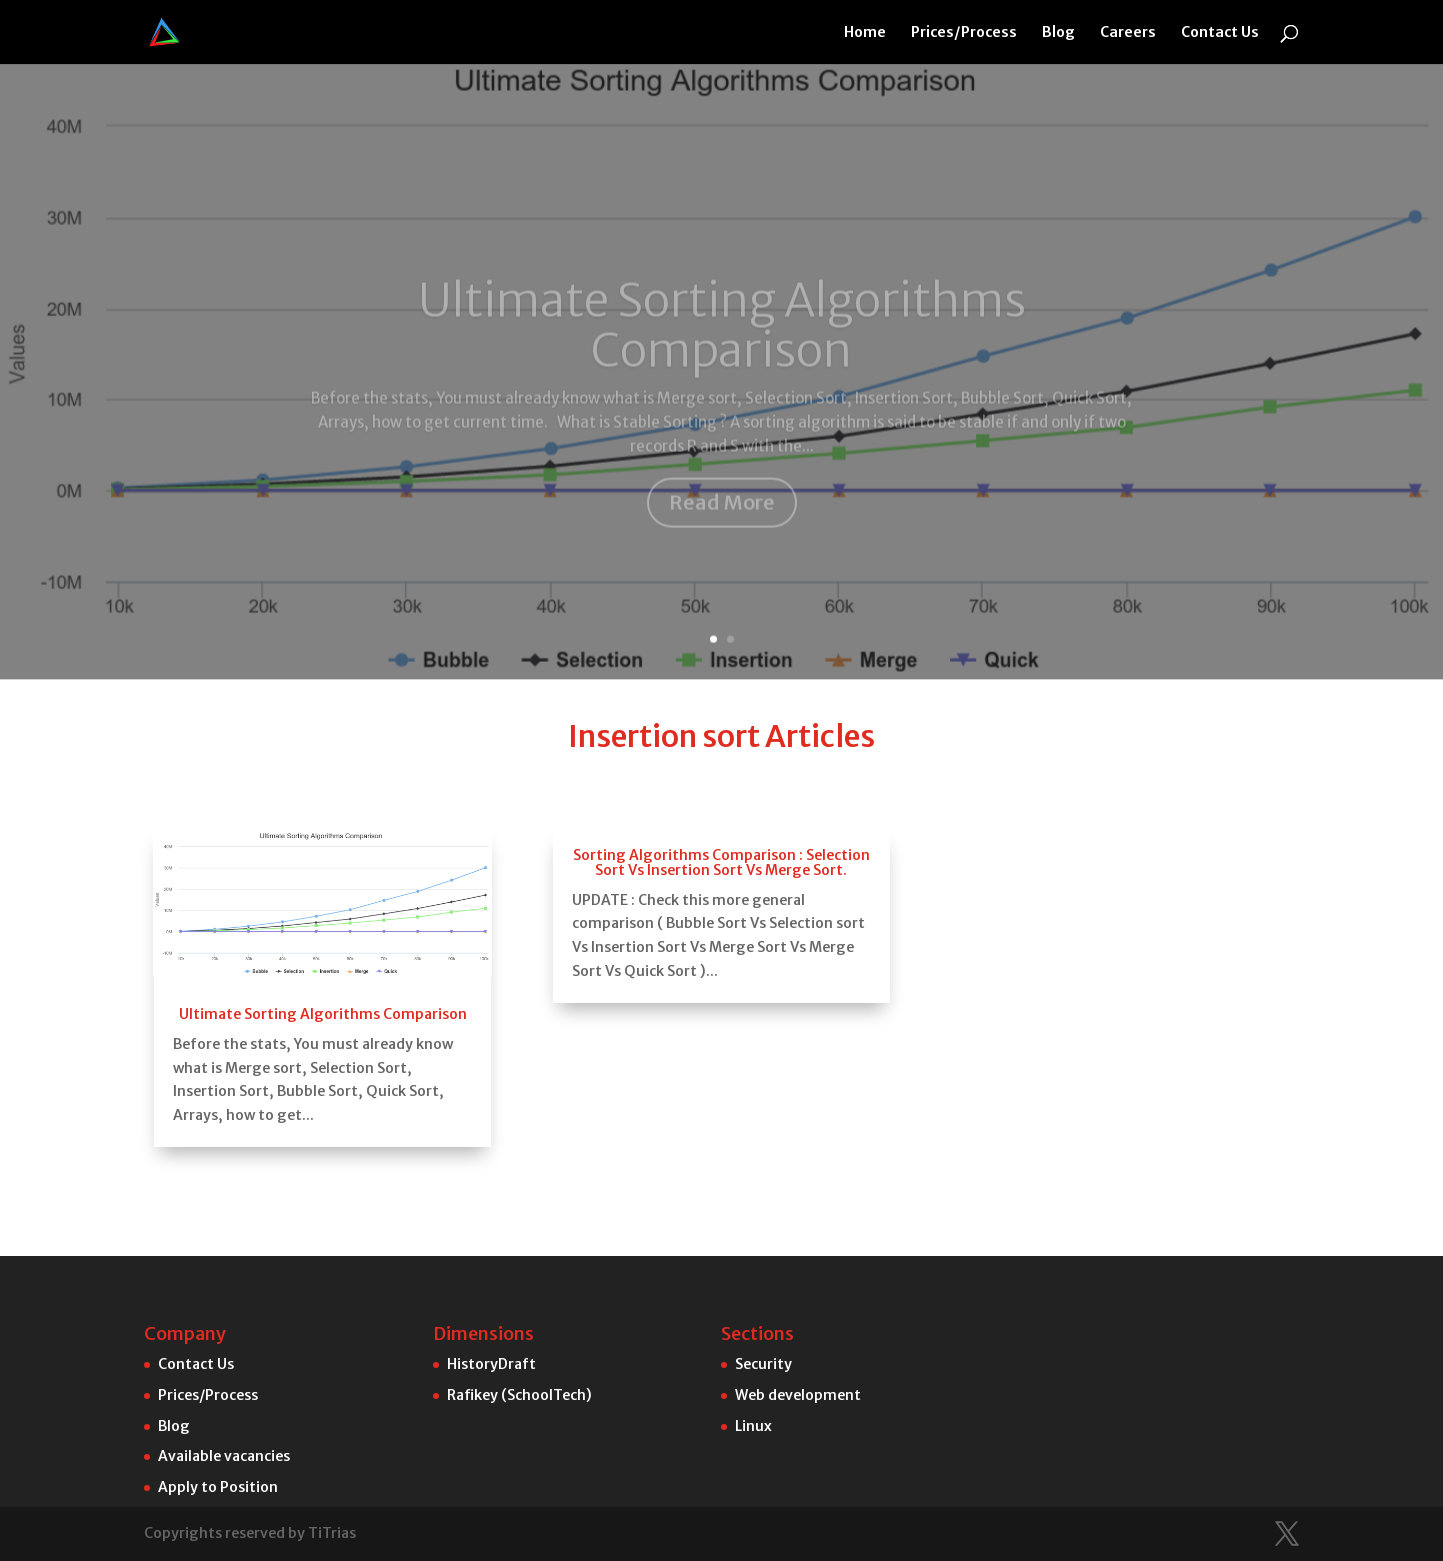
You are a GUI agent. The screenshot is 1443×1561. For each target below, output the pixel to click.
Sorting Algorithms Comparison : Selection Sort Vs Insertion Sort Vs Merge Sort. (721, 848)
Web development (798, 1395)
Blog (1058, 33)
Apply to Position (218, 1487)
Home (865, 33)
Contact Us (1220, 33)
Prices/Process (964, 33)
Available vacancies (224, 1456)
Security (763, 1364)
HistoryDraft (491, 1364)
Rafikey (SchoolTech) (519, 1395)
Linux (753, 1426)
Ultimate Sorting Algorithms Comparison (722, 213)
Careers (1128, 33)
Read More (722, 389)
